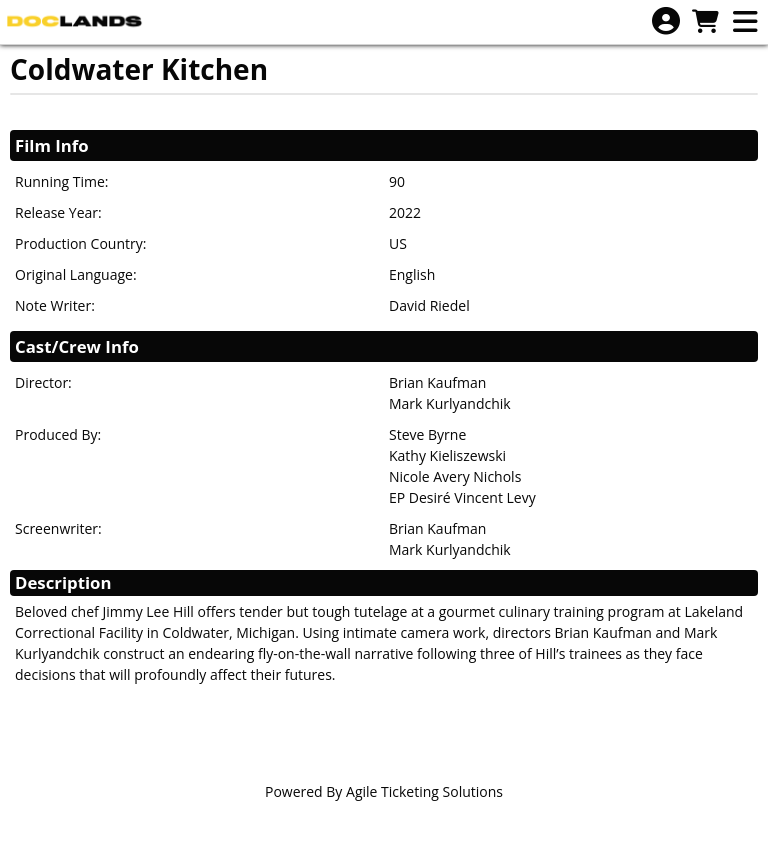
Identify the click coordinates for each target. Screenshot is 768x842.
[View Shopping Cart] (705, 22)
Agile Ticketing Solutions (424, 791)
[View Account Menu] (666, 21)
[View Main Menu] (745, 22)
